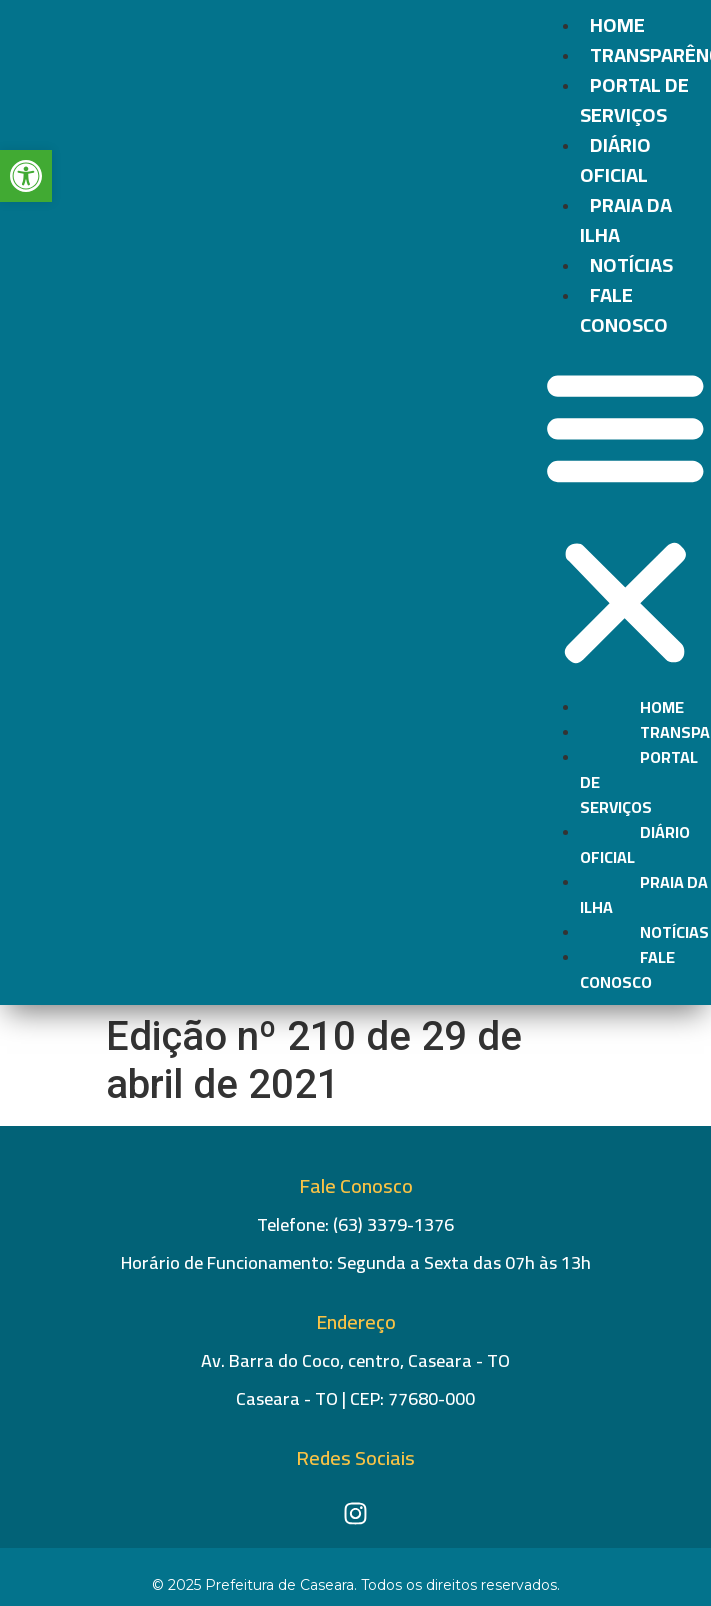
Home (617, 24)
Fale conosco (624, 309)
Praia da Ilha (626, 219)
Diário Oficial (615, 159)
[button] (625, 517)
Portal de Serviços (634, 99)
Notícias (631, 264)
